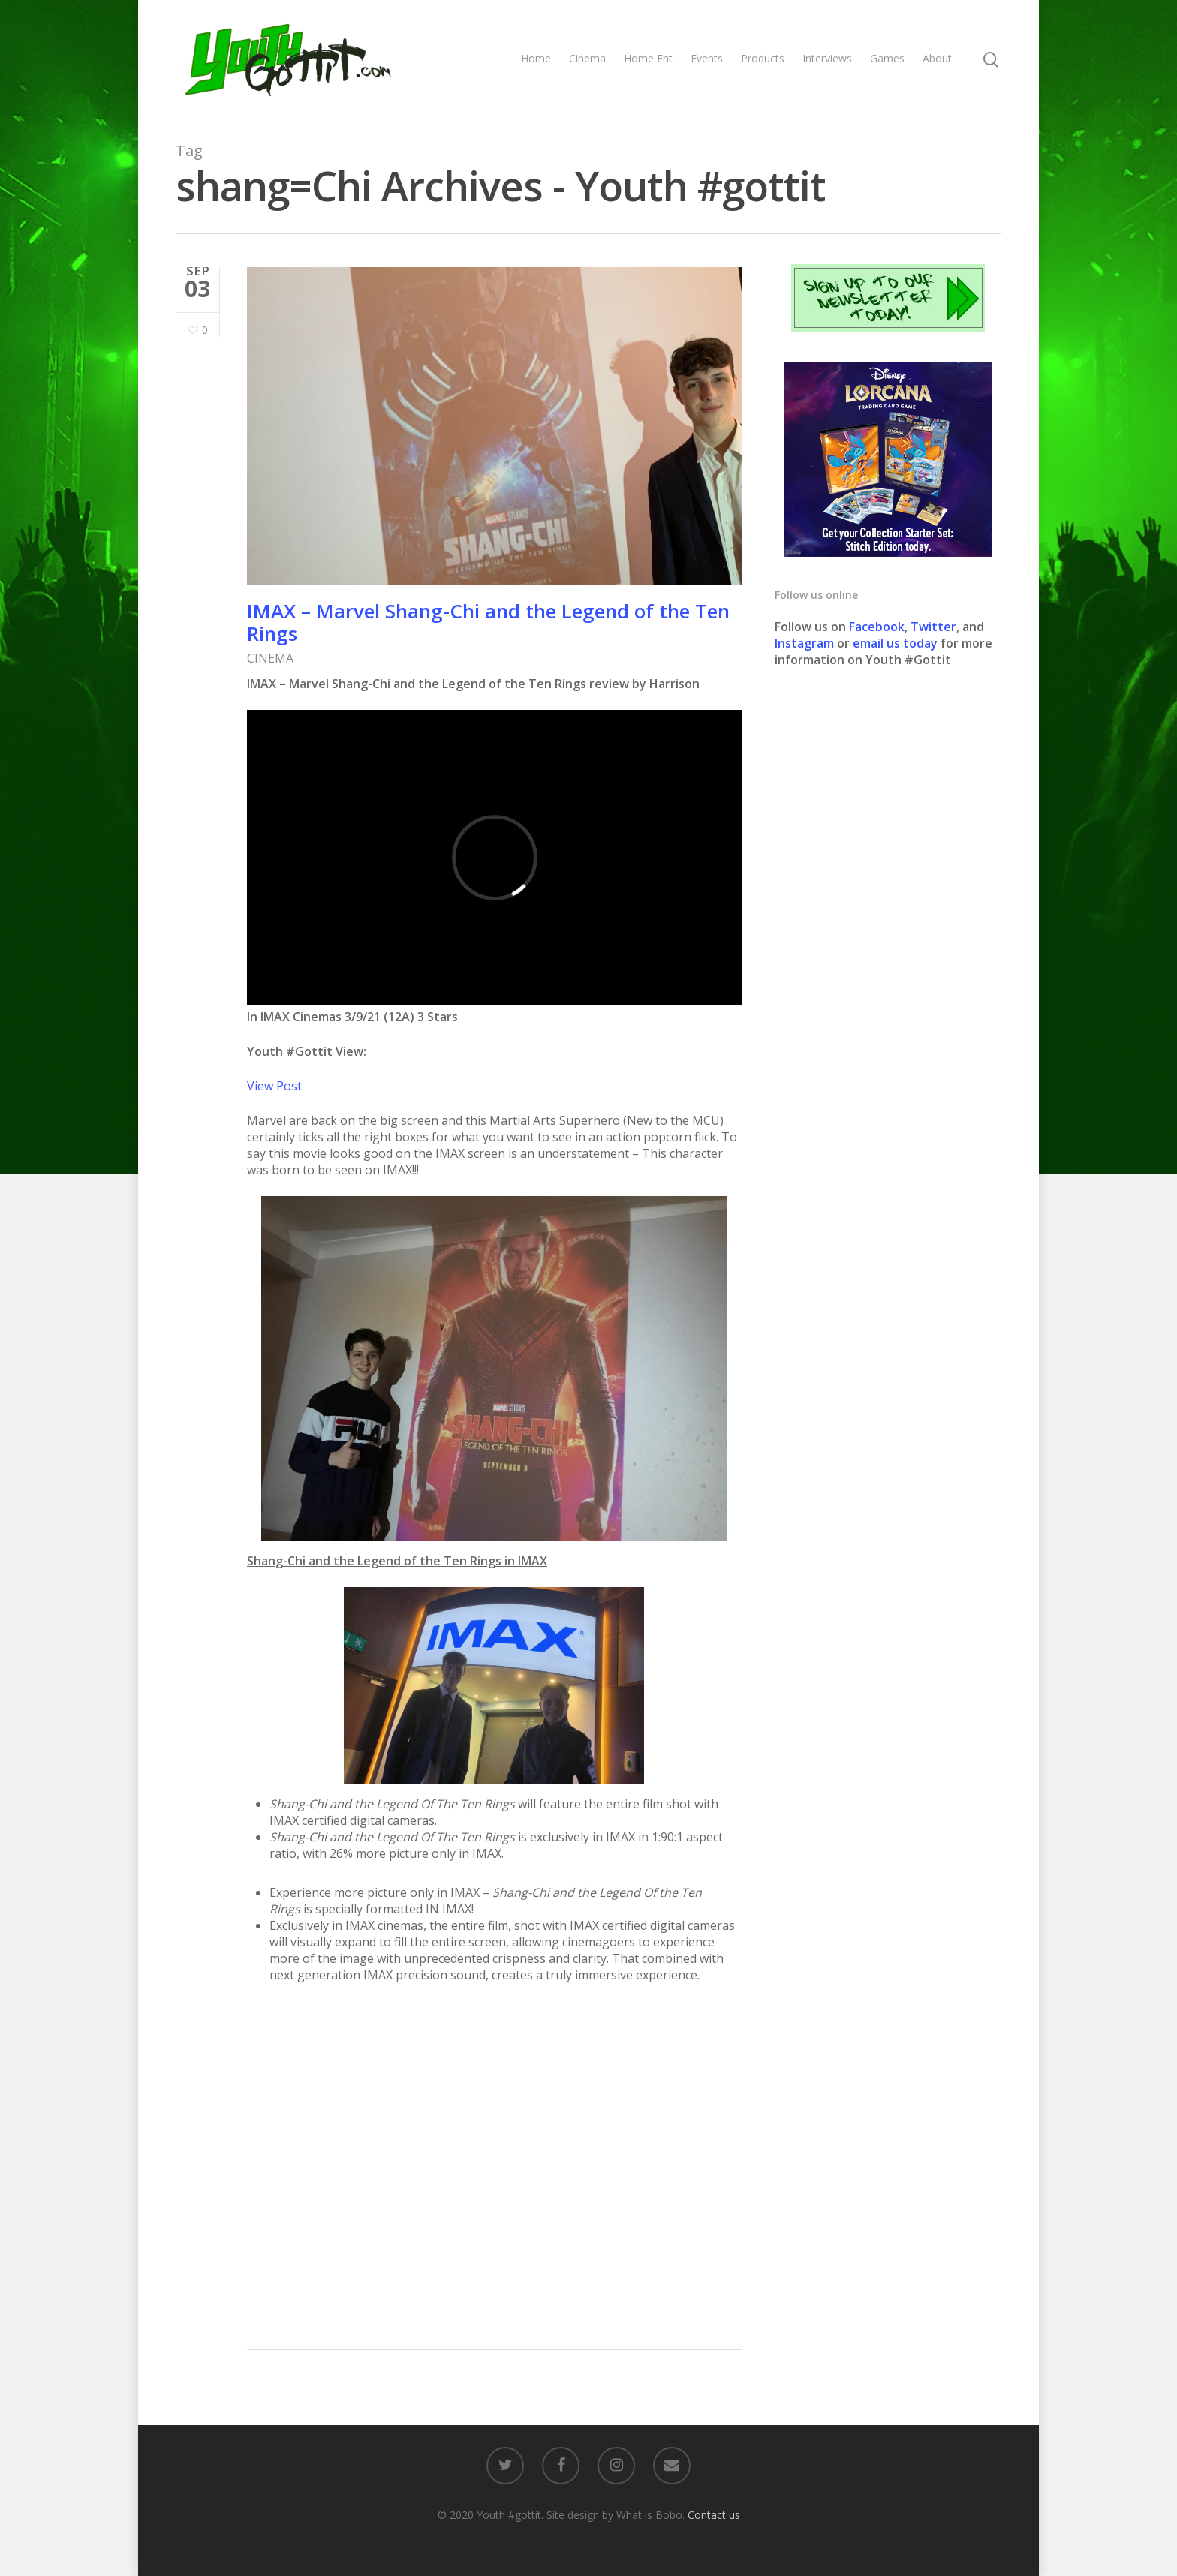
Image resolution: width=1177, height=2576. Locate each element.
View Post (274, 1086)
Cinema (587, 58)
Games (887, 58)
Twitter (933, 626)
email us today (895, 643)
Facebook (877, 626)
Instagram (806, 643)
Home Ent (648, 58)
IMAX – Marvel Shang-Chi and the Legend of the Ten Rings (488, 622)
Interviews (827, 58)
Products (762, 58)
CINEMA (270, 658)
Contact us (714, 2515)
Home (536, 58)
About (937, 58)
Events (707, 58)
